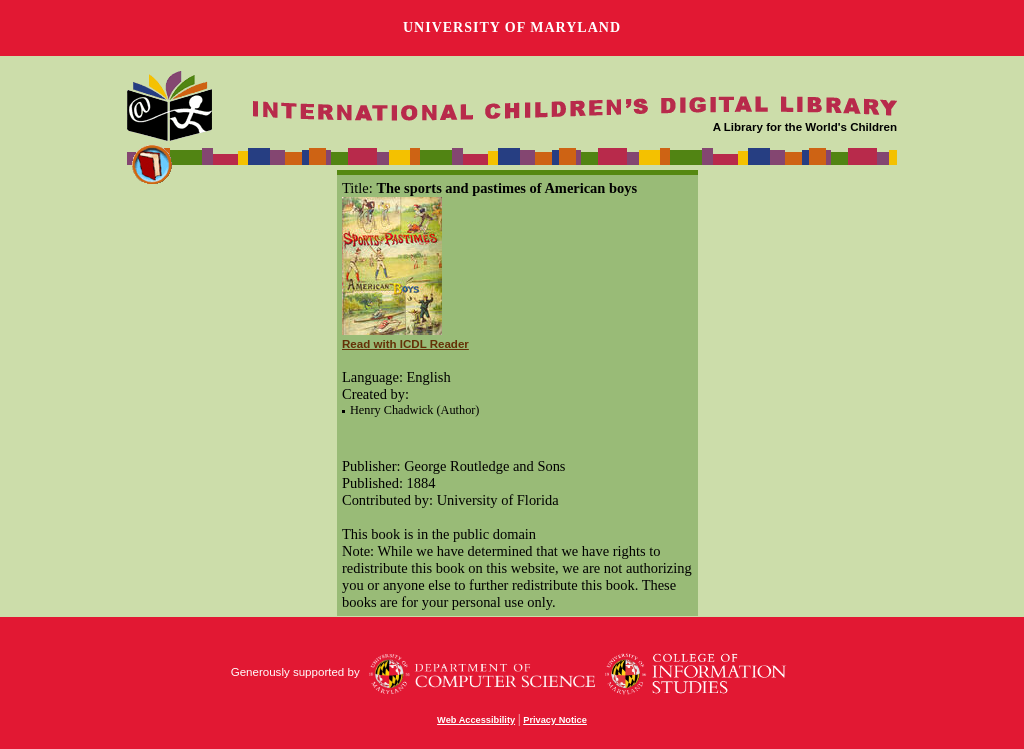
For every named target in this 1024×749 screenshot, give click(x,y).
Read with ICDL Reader (405, 344)
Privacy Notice (555, 720)
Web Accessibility (476, 720)
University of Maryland (512, 27)
